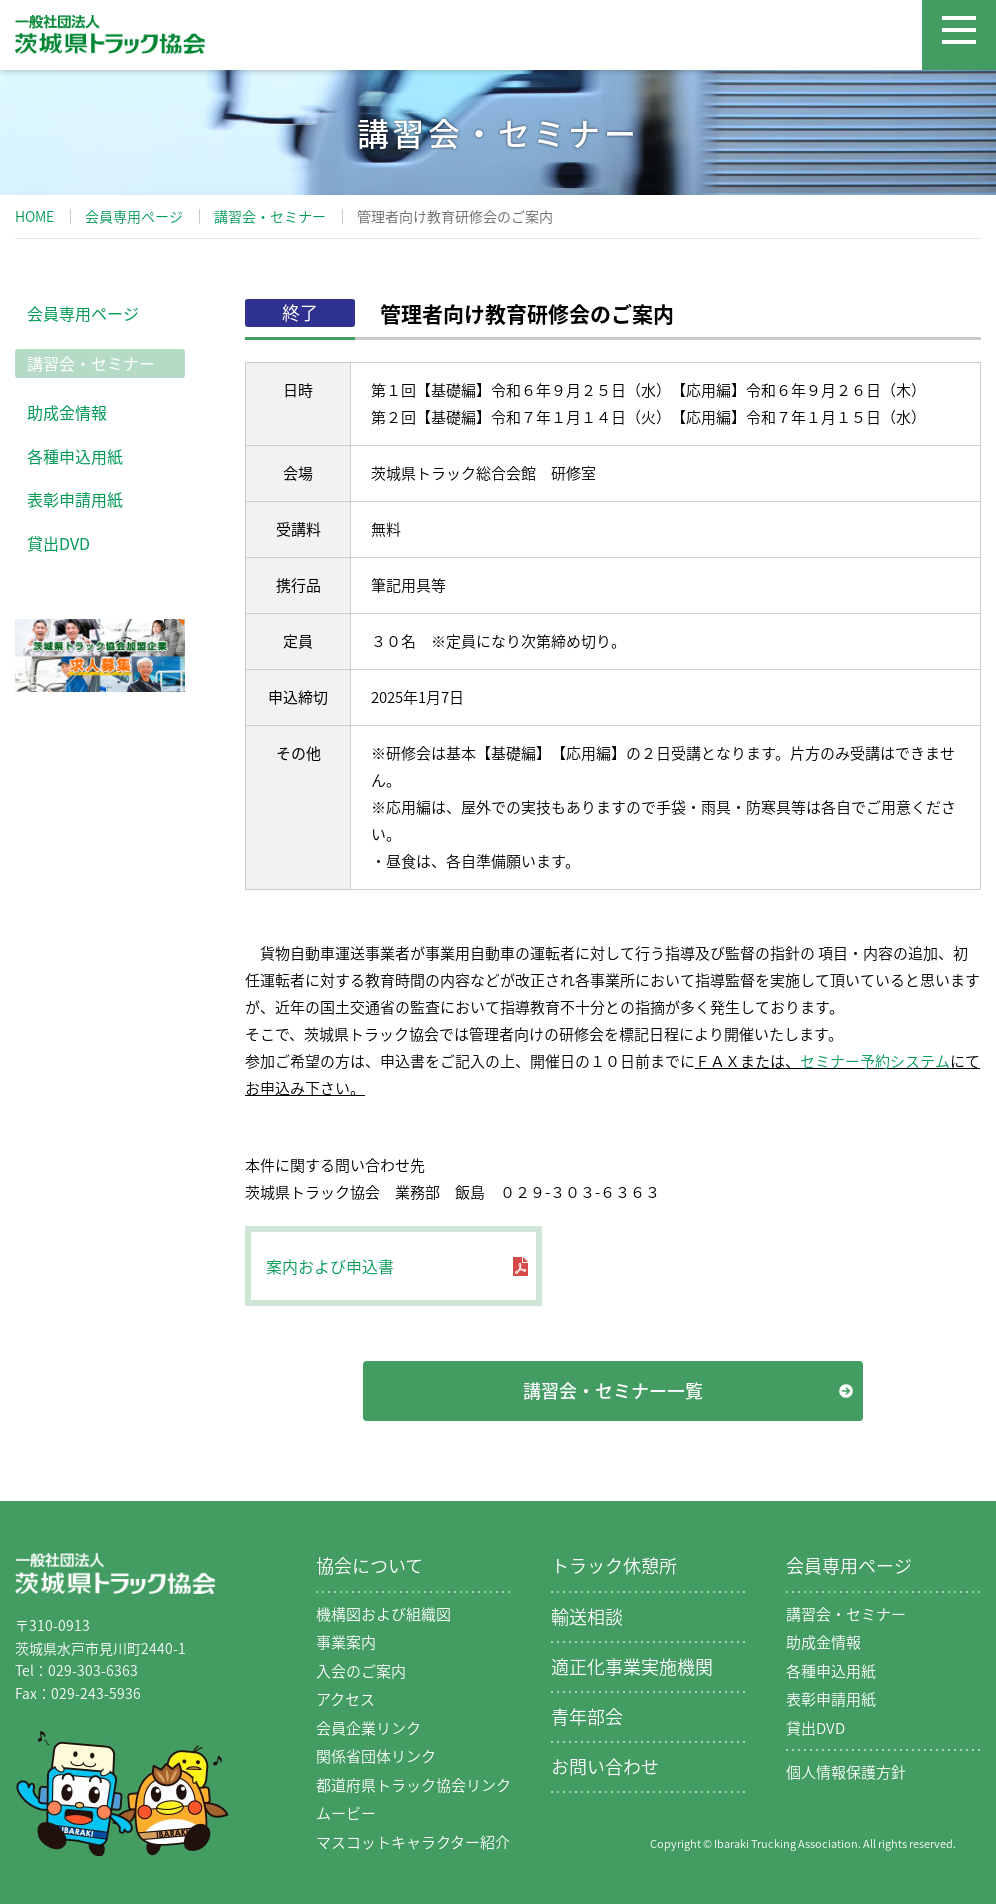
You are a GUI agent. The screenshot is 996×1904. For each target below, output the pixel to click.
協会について (369, 1565)
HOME (34, 216)
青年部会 (587, 1716)
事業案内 (346, 1642)
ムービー (346, 1813)
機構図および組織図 (383, 1614)
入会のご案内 (361, 1671)
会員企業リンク (368, 1728)
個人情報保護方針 (846, 1772)
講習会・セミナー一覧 (613, 1390)
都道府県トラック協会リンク (413, 1785)
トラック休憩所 (614, 1565)
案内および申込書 (330, 1266)
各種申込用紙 (75, 456)
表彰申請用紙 (75, 499)
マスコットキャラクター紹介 (413, 1842)
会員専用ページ (134, 216)
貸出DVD (58, 543)
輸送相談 (587, 1616)
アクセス (345, 1699)
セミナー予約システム (875, 1061)
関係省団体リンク (376, 1756)
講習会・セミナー (270, 216)
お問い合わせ (605, 1766)
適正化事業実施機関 (632, 1666)
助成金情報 (67, 412)
